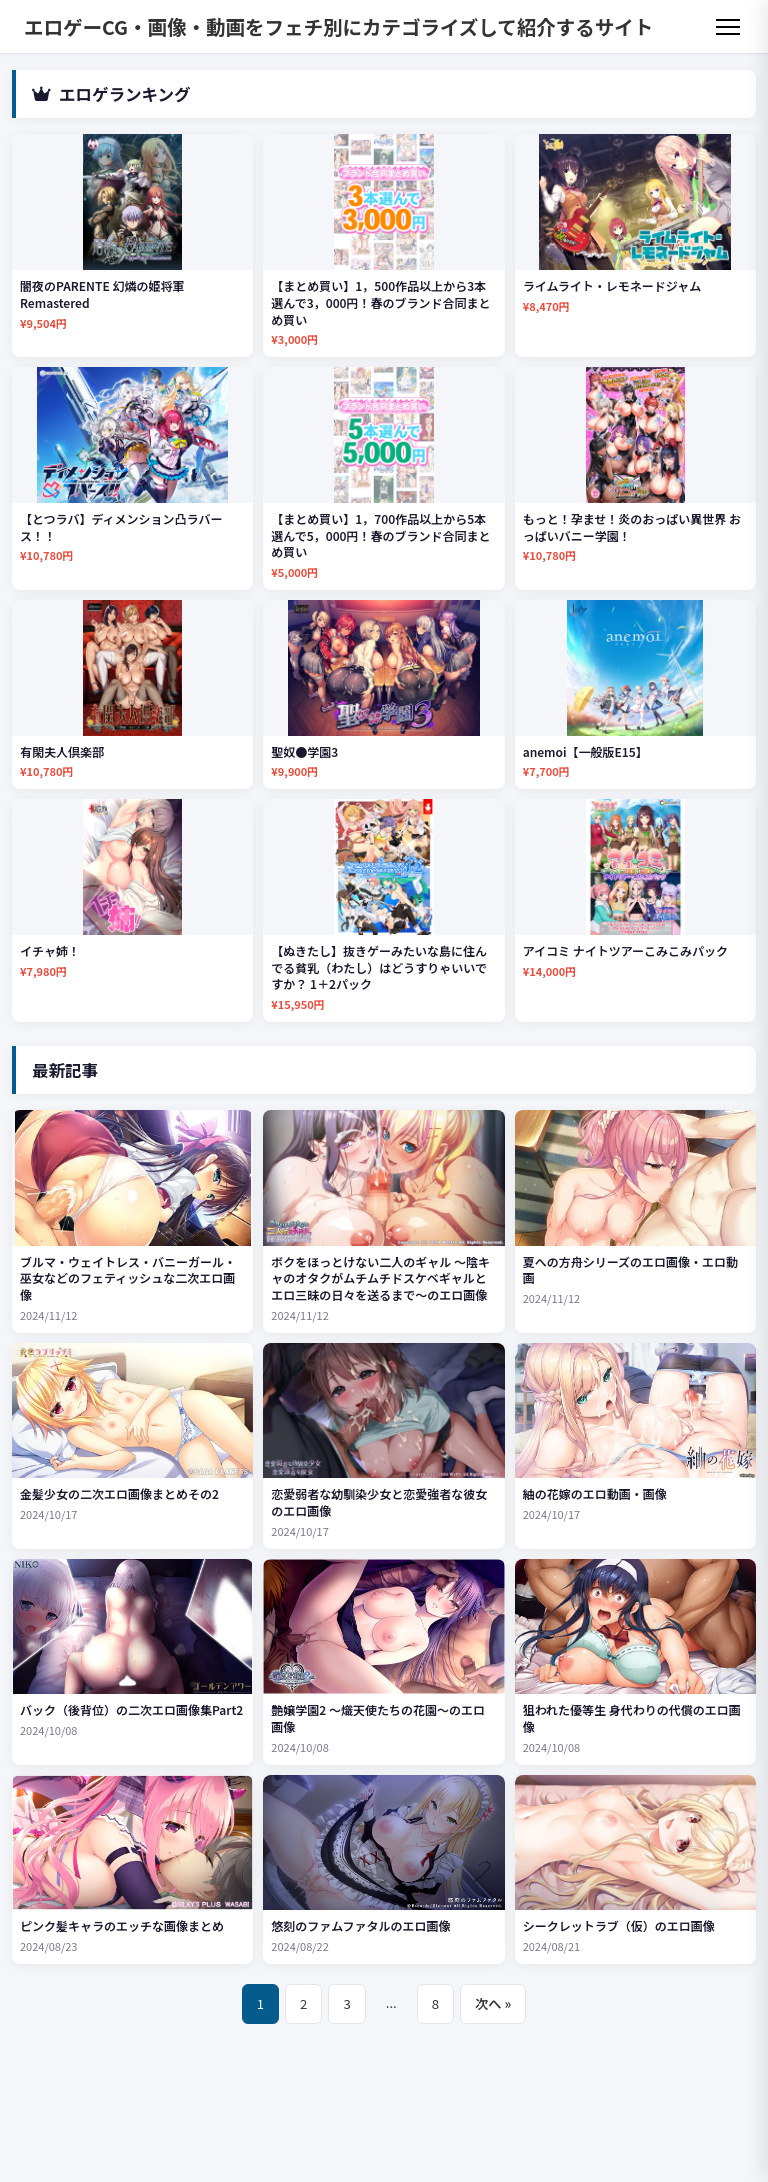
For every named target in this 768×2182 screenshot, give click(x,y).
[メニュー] (728, 27)
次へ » (493, 2003)
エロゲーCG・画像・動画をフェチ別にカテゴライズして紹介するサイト (338, 26)
